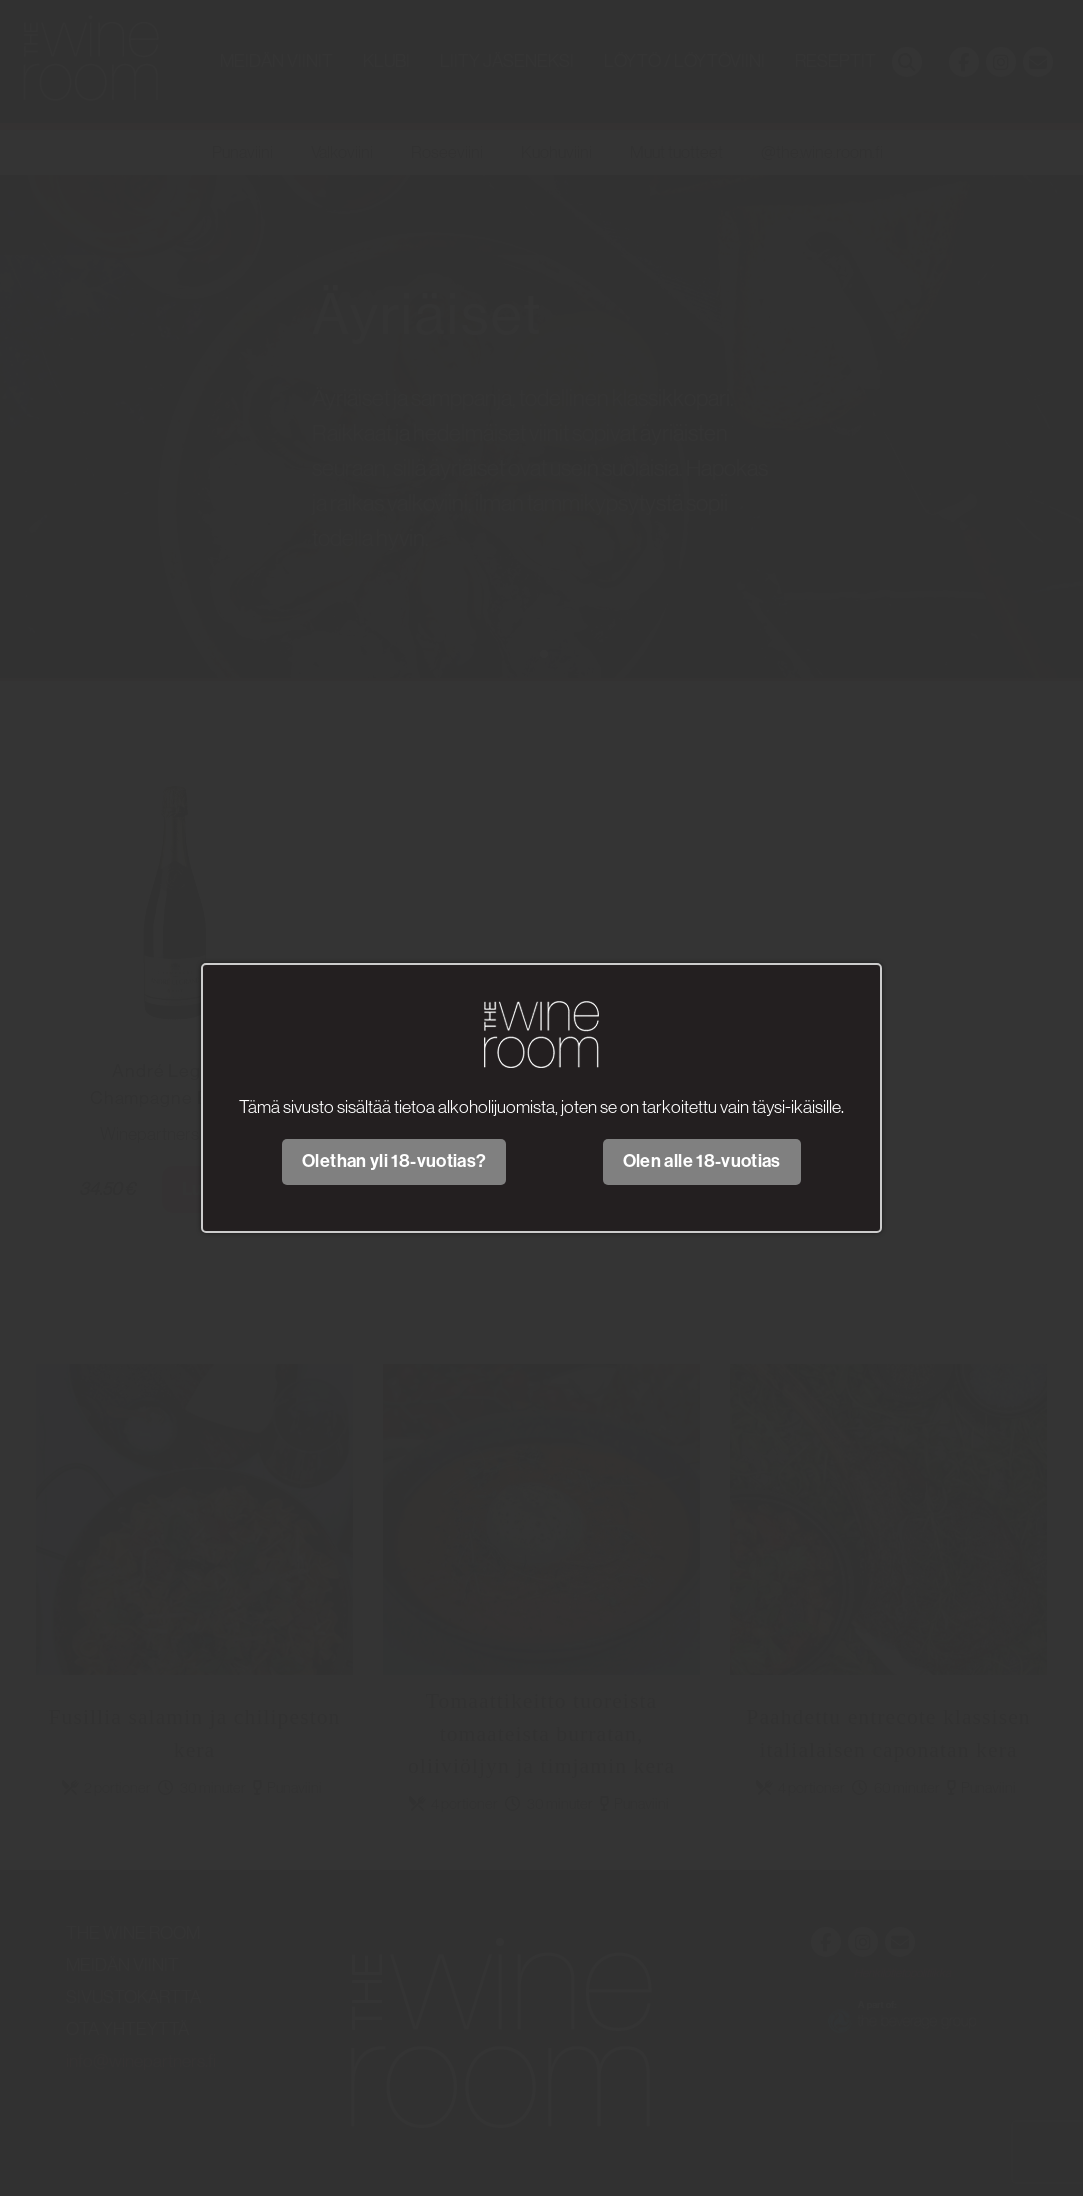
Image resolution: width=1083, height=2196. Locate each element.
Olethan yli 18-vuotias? (394, 1161)
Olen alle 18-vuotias (702, 1161)
